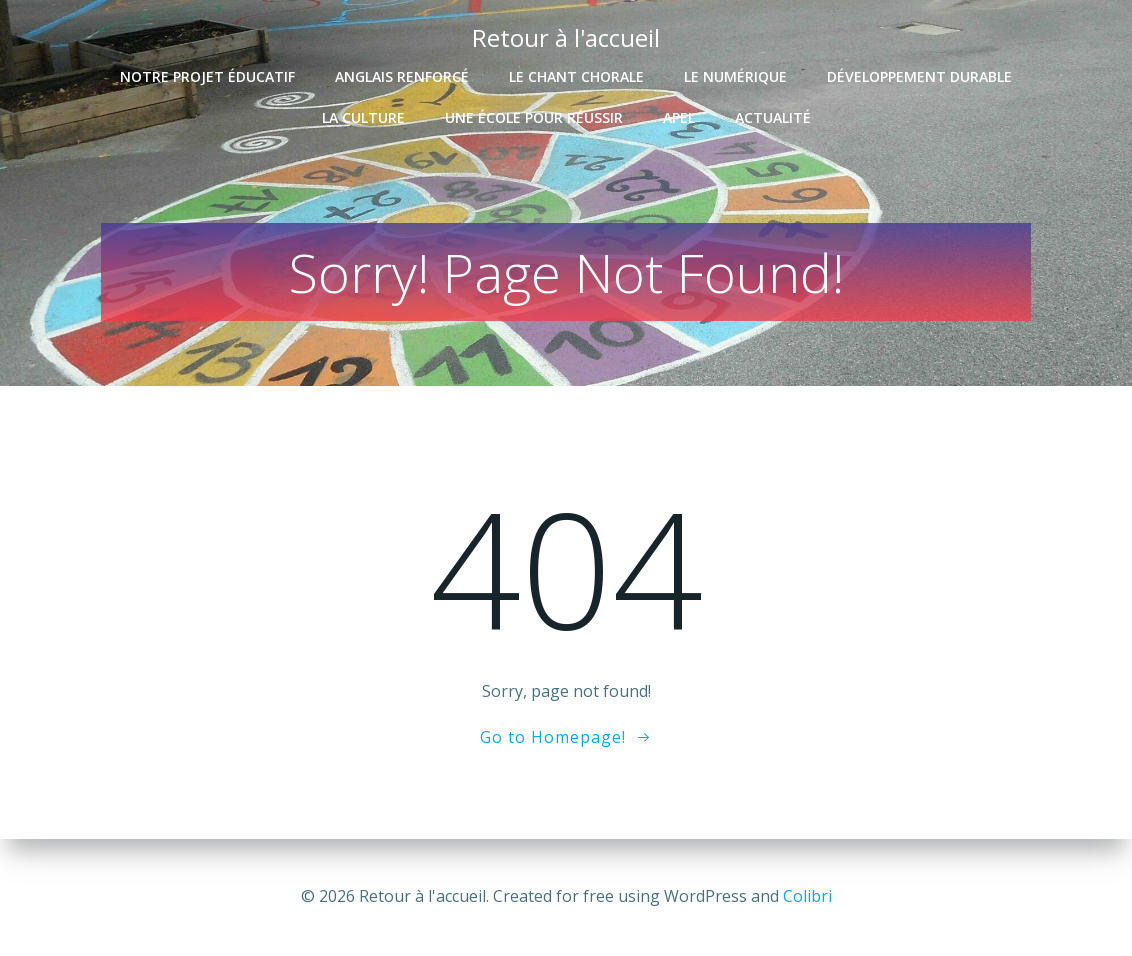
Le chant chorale (576, 76)
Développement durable (919, 76)
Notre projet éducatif (207, 76)
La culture (363, 117)
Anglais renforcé (402, 76)
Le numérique (735, 76)
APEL (679, 117)
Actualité (773, 117)
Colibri (807, 896)
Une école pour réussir (534, 117)
